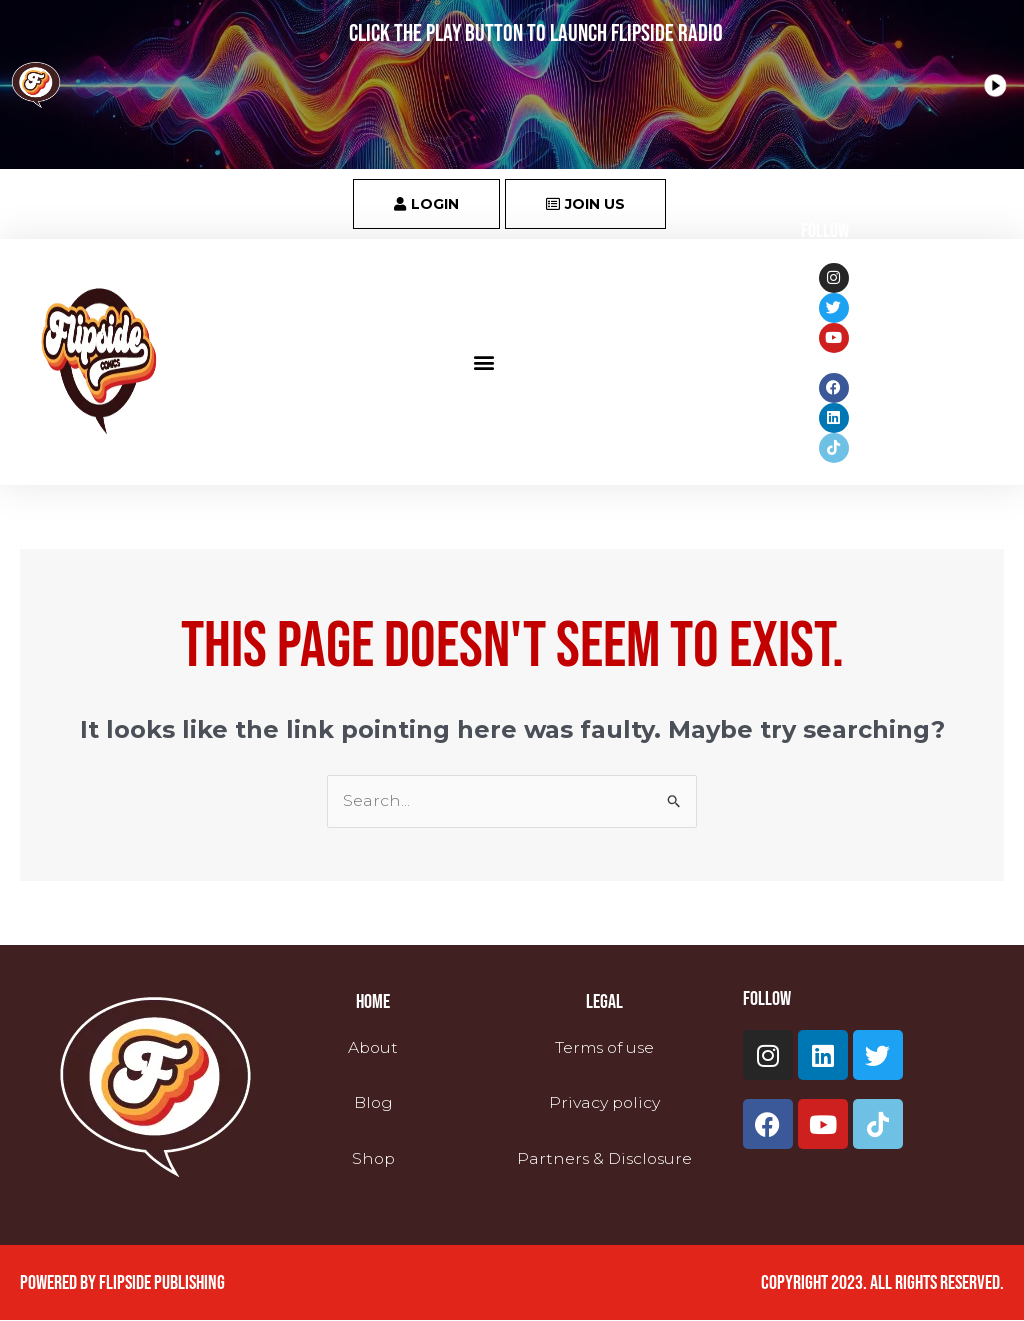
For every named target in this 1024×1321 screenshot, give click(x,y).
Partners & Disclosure (604, 1158)
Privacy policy (604, 1103)
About (373, 1048)
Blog (373, 1103)
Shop (373, 1158)
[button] (484, 361)
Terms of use (604, 1048)
